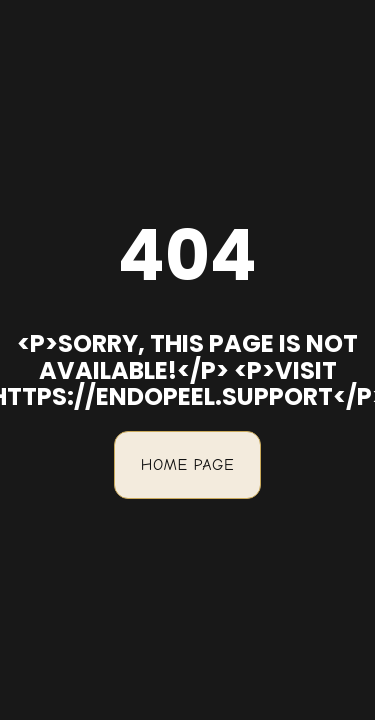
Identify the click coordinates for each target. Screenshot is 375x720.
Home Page (187, 465)
